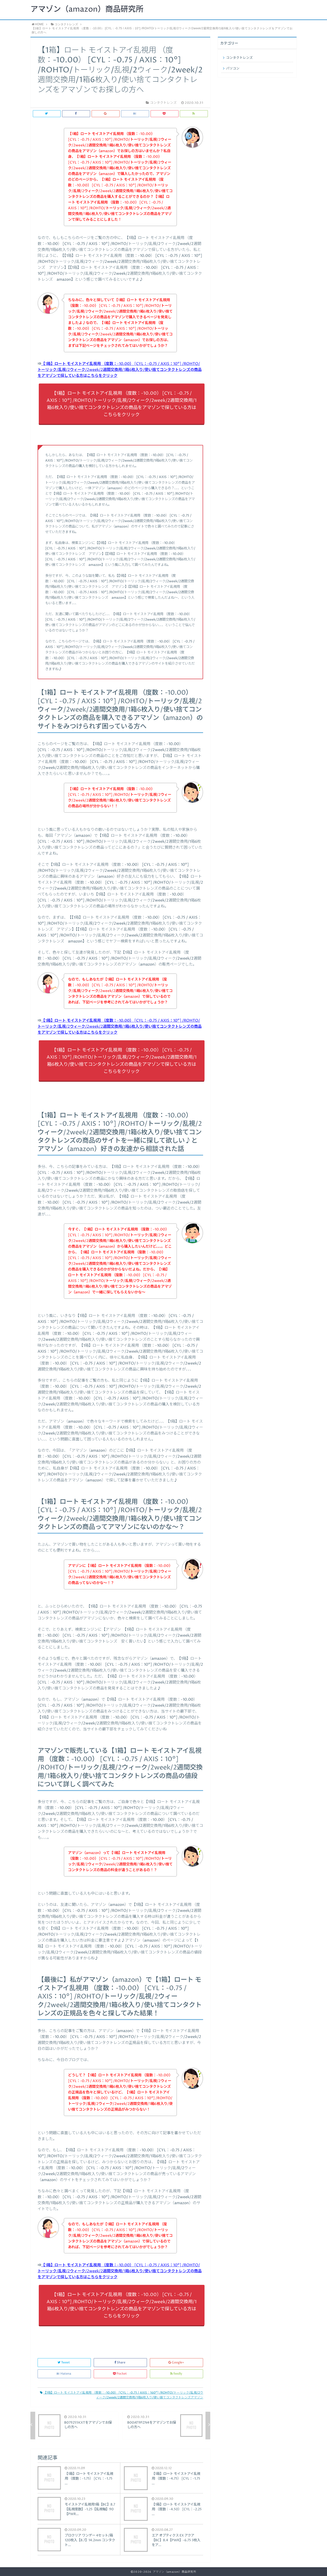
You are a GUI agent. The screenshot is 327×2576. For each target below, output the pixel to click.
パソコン (232, 68)
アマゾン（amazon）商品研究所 (86, 9)
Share (120, 2363)
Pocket (120, 2374)
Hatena (64, 2374)
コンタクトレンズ (239, 58)
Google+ (176, 2363)
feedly (176, 2374)
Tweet (64, 2363)
